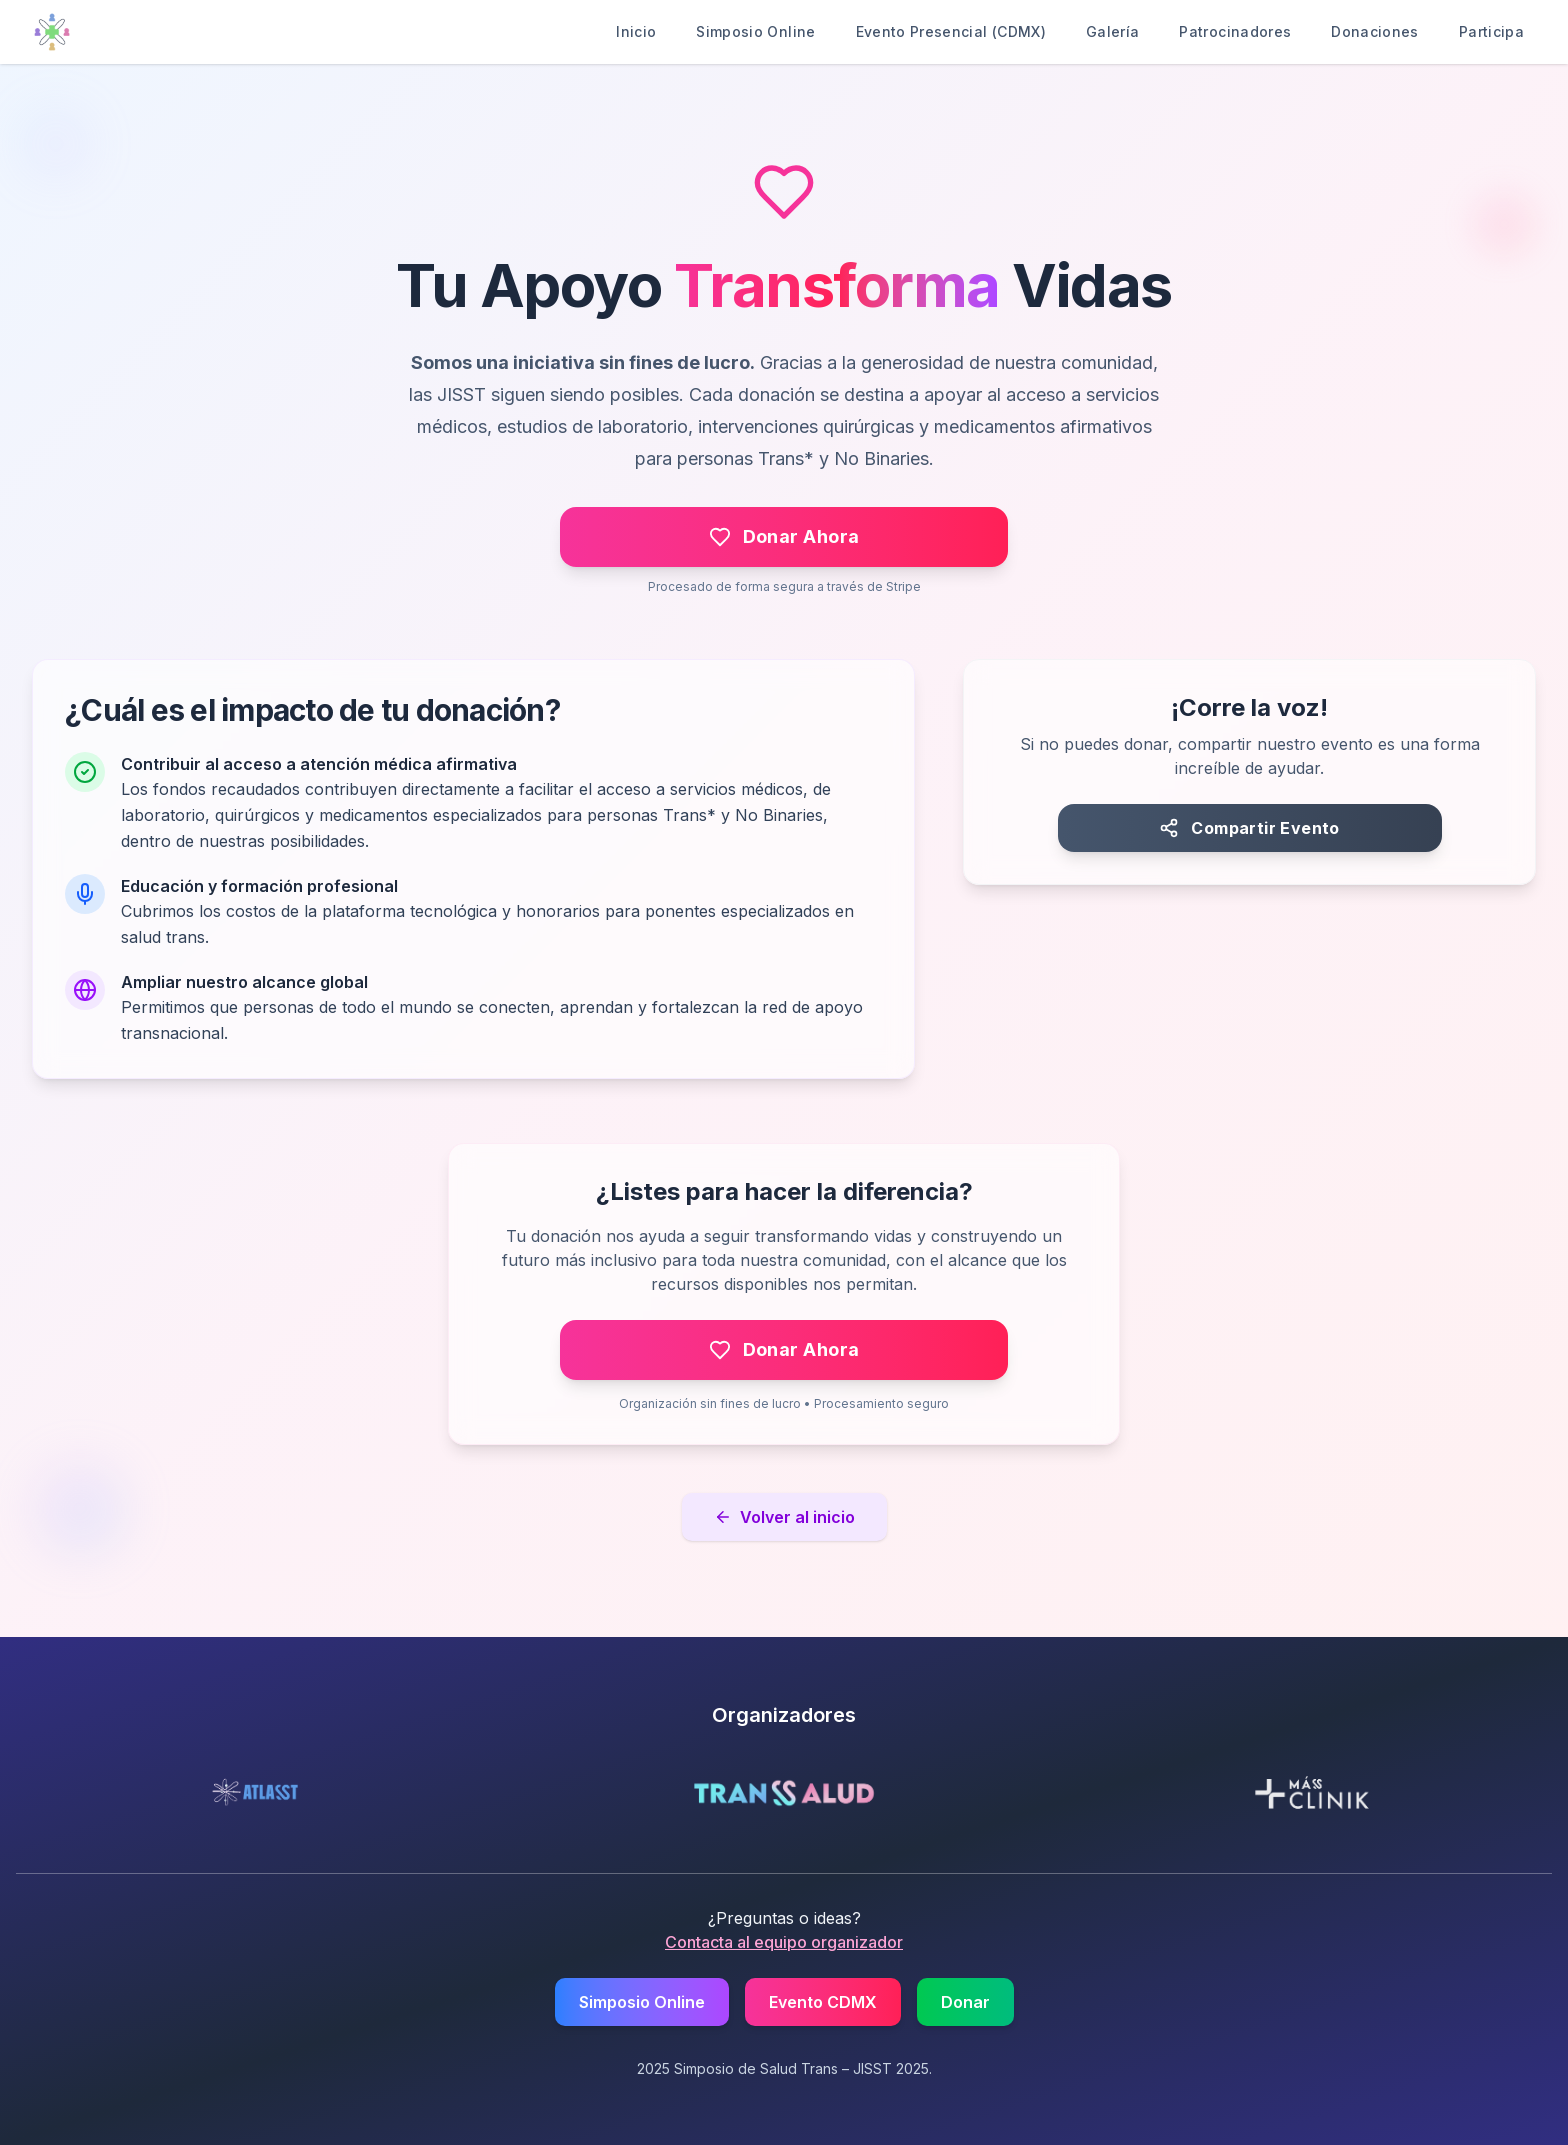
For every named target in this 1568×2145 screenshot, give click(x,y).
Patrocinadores (1235, 31)
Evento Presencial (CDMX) (951, 31)
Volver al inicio (784, 1517)
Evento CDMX (823, 2002)
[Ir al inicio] (52, 32)
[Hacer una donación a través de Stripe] (784, 537)
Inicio (636, 31)
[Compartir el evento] (1250, 828)
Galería (1112, 31)
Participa (1491, 31)
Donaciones (1375, 31)
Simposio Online (755, 31)
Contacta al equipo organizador (784, 1942)
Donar (965, 2002)
